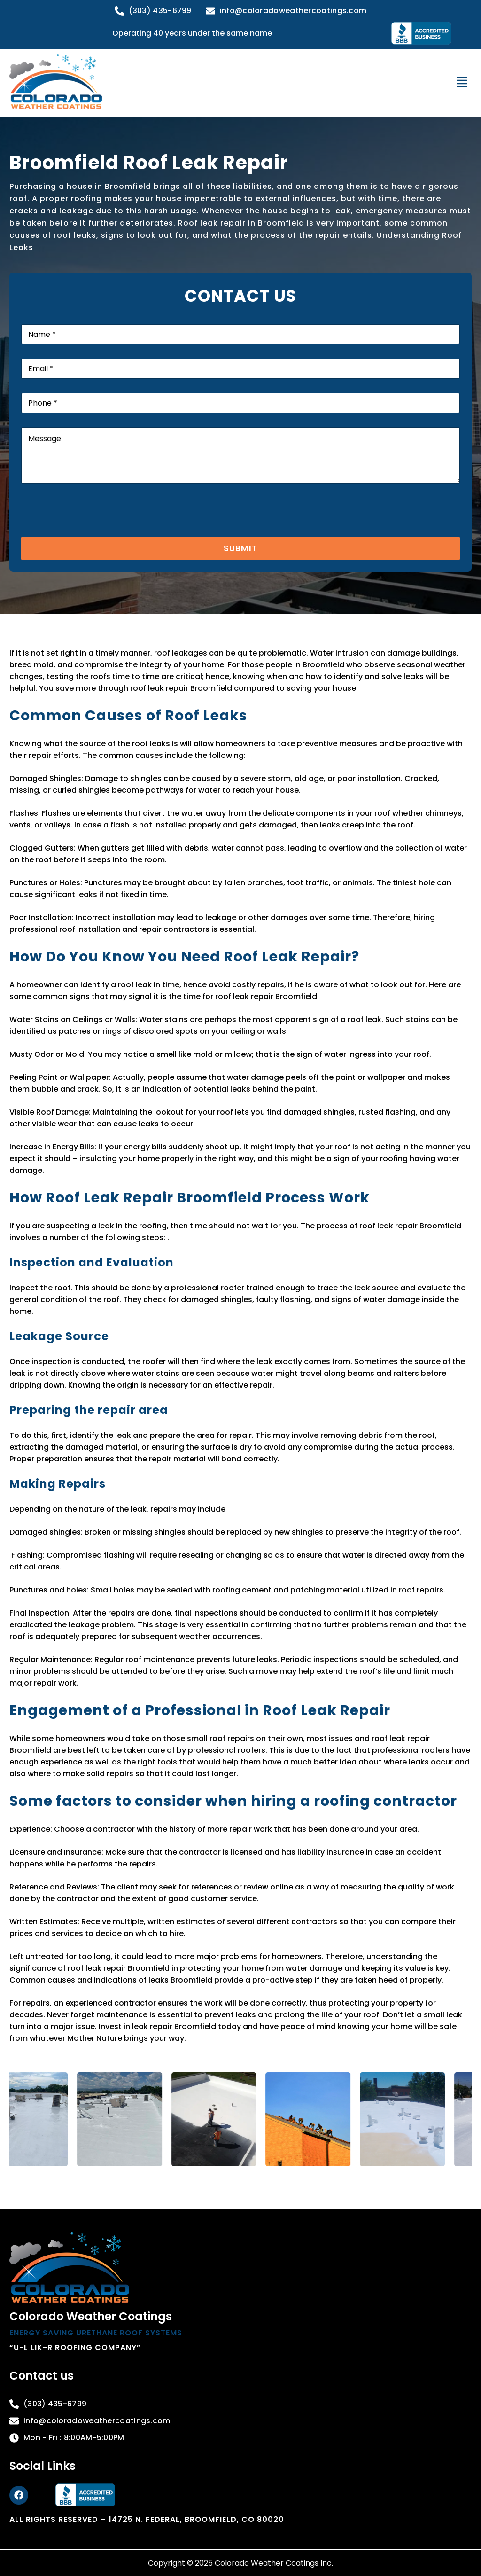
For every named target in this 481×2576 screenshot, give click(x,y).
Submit (240, 548)
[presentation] (92, 530)
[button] (462, 83)
